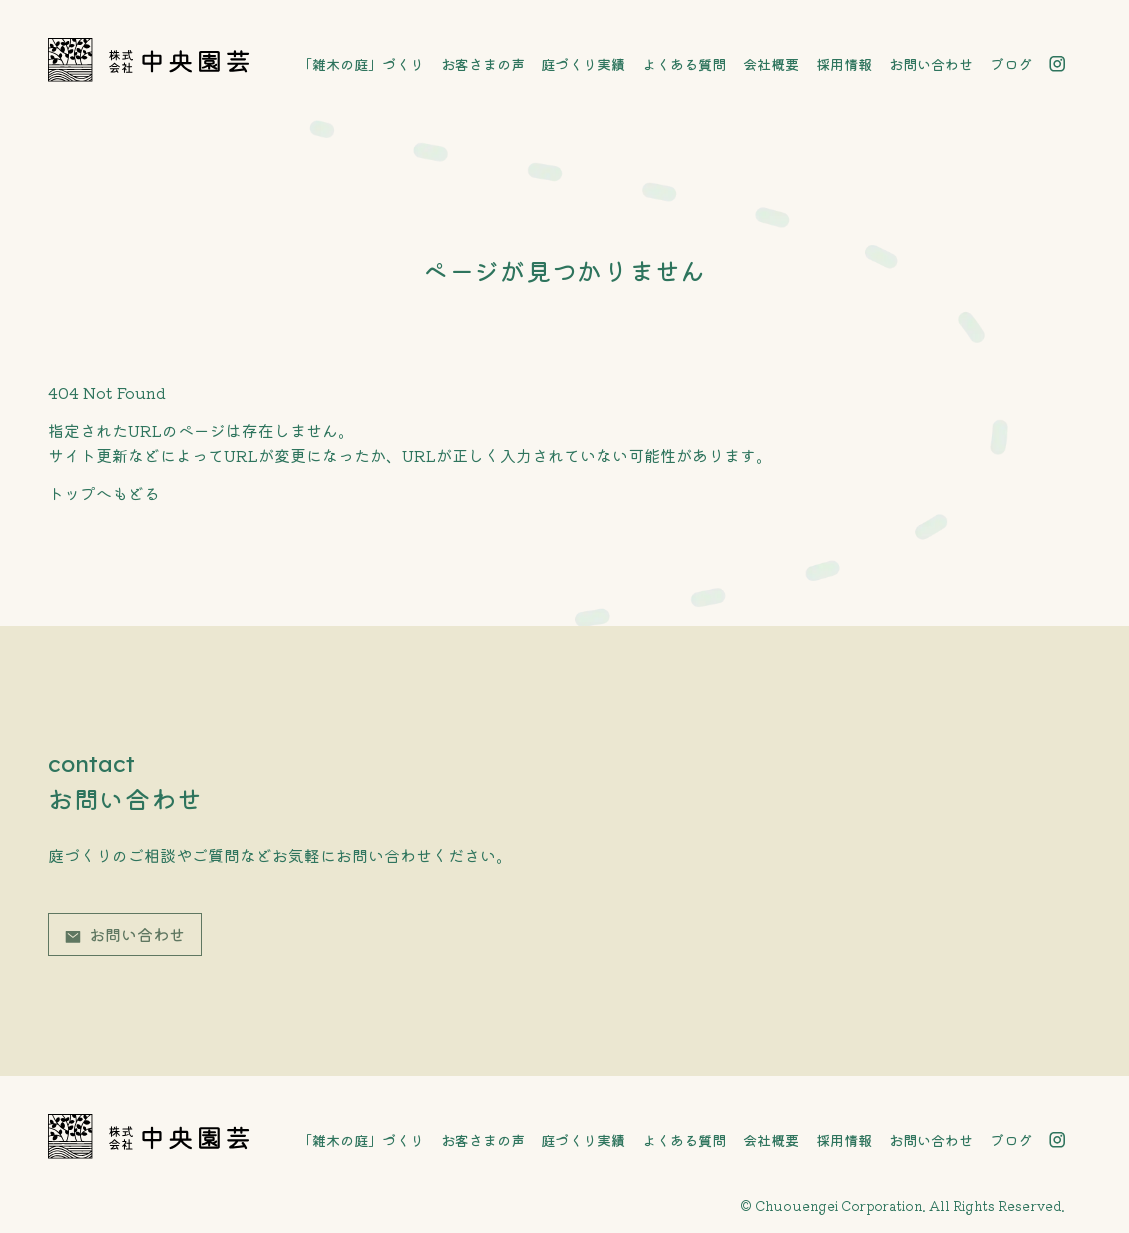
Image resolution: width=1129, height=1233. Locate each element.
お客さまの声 (483, 64)
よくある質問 (684, 64)
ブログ (1011, 64)
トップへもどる (104, 493)
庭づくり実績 (583, 64)
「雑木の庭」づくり (361, 64)
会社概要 (771, 64)
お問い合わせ (931, 64)
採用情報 (844, 64)
